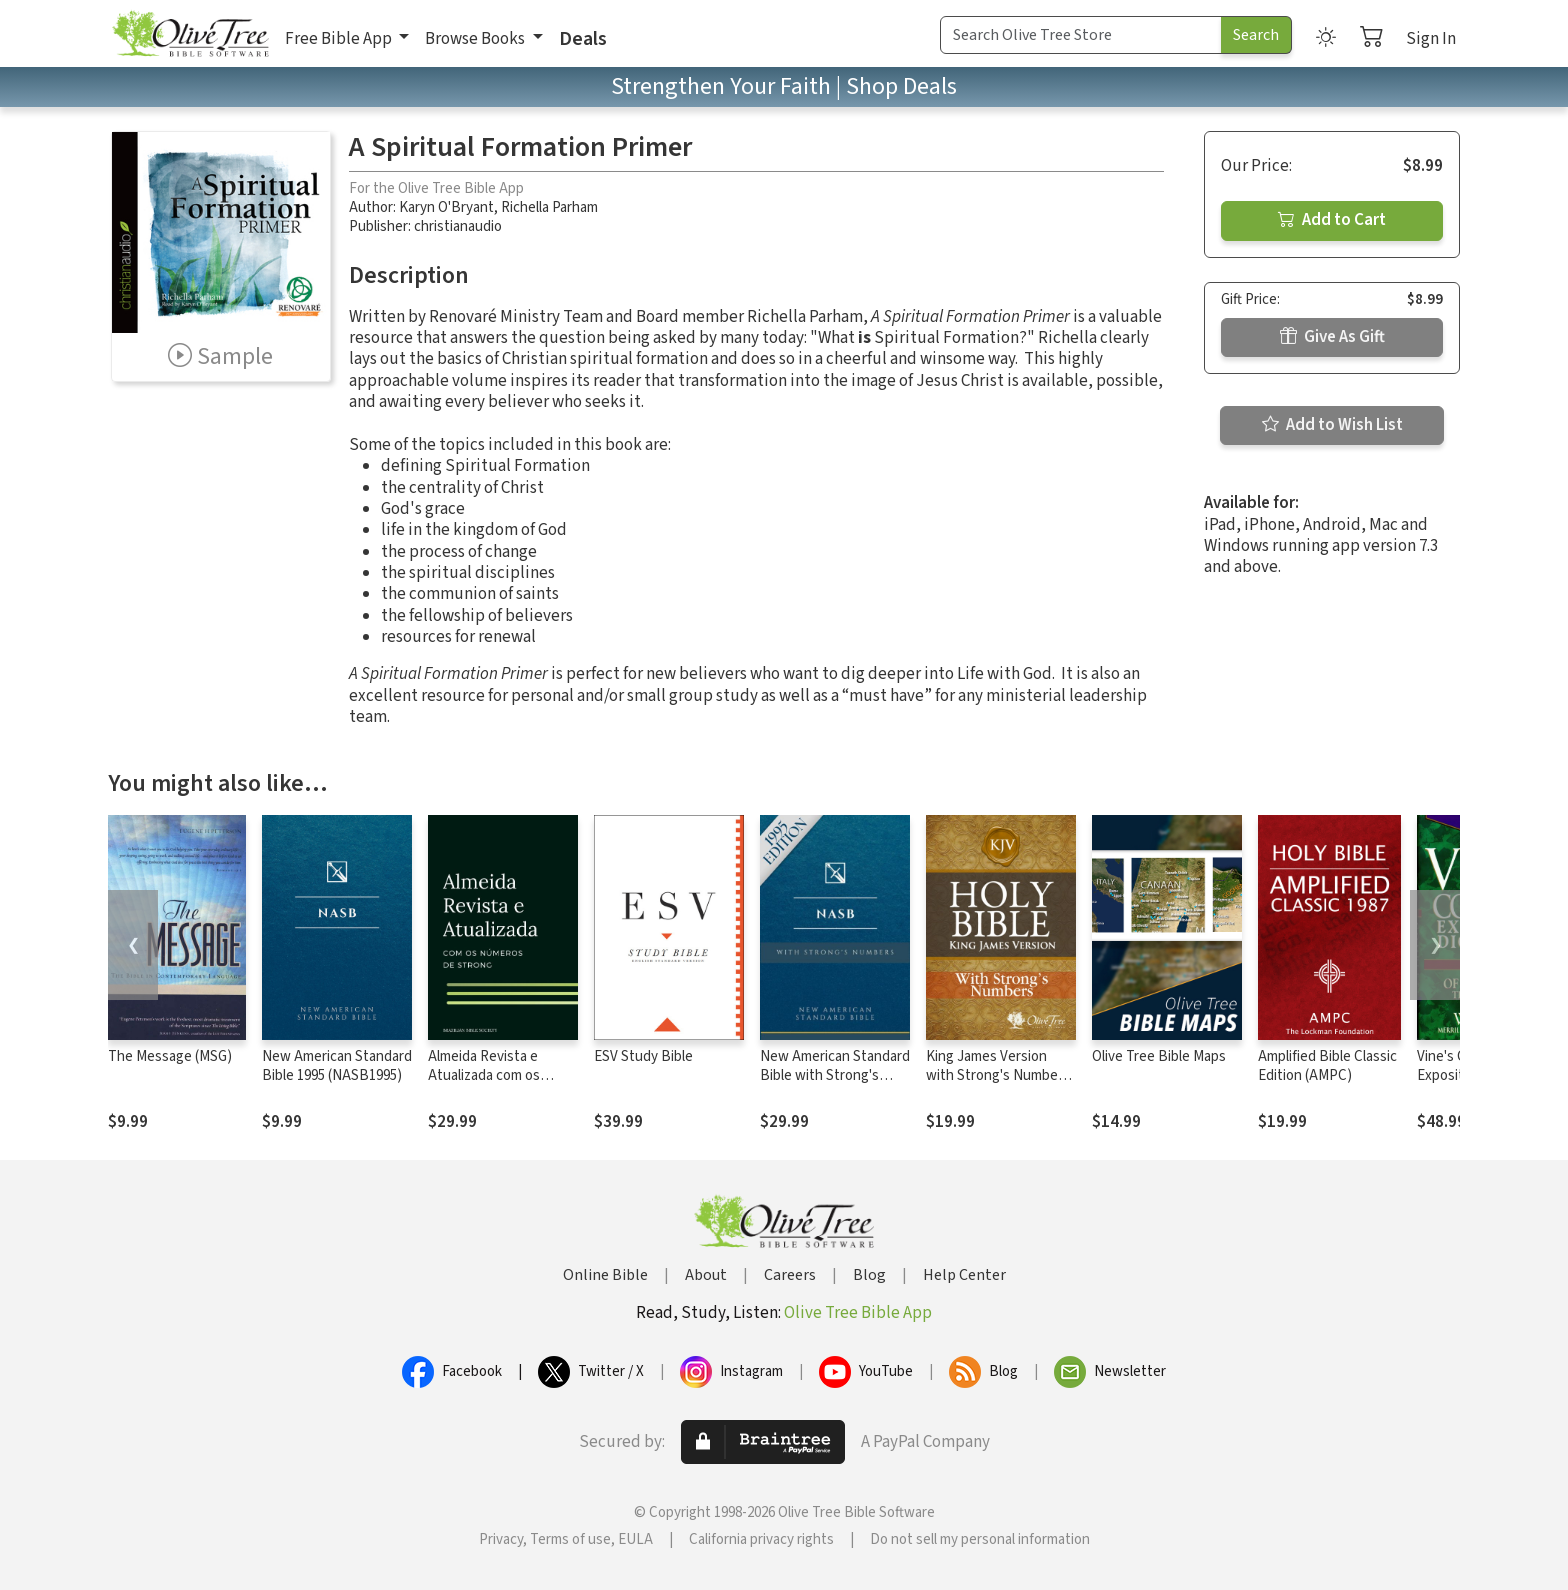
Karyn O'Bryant (446, 207)
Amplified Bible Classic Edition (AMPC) (1327, 1066)
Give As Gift (1332, 337)
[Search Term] (1081, 35)
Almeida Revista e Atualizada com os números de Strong (488, 1075)
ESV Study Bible (643, 1056)
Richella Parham (549, 207)
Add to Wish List (1332, 425)
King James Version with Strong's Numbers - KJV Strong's (998, 1075)
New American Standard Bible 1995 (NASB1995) (337, 1066)
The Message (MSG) (170, 1056)
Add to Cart (1332, 220)
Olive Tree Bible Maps (1159, 1056)
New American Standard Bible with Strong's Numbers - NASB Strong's (835, 1085)
